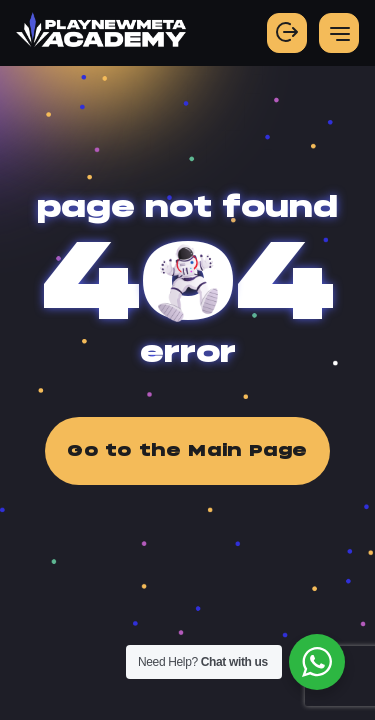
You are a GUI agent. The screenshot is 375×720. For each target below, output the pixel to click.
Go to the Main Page (187, 450)
